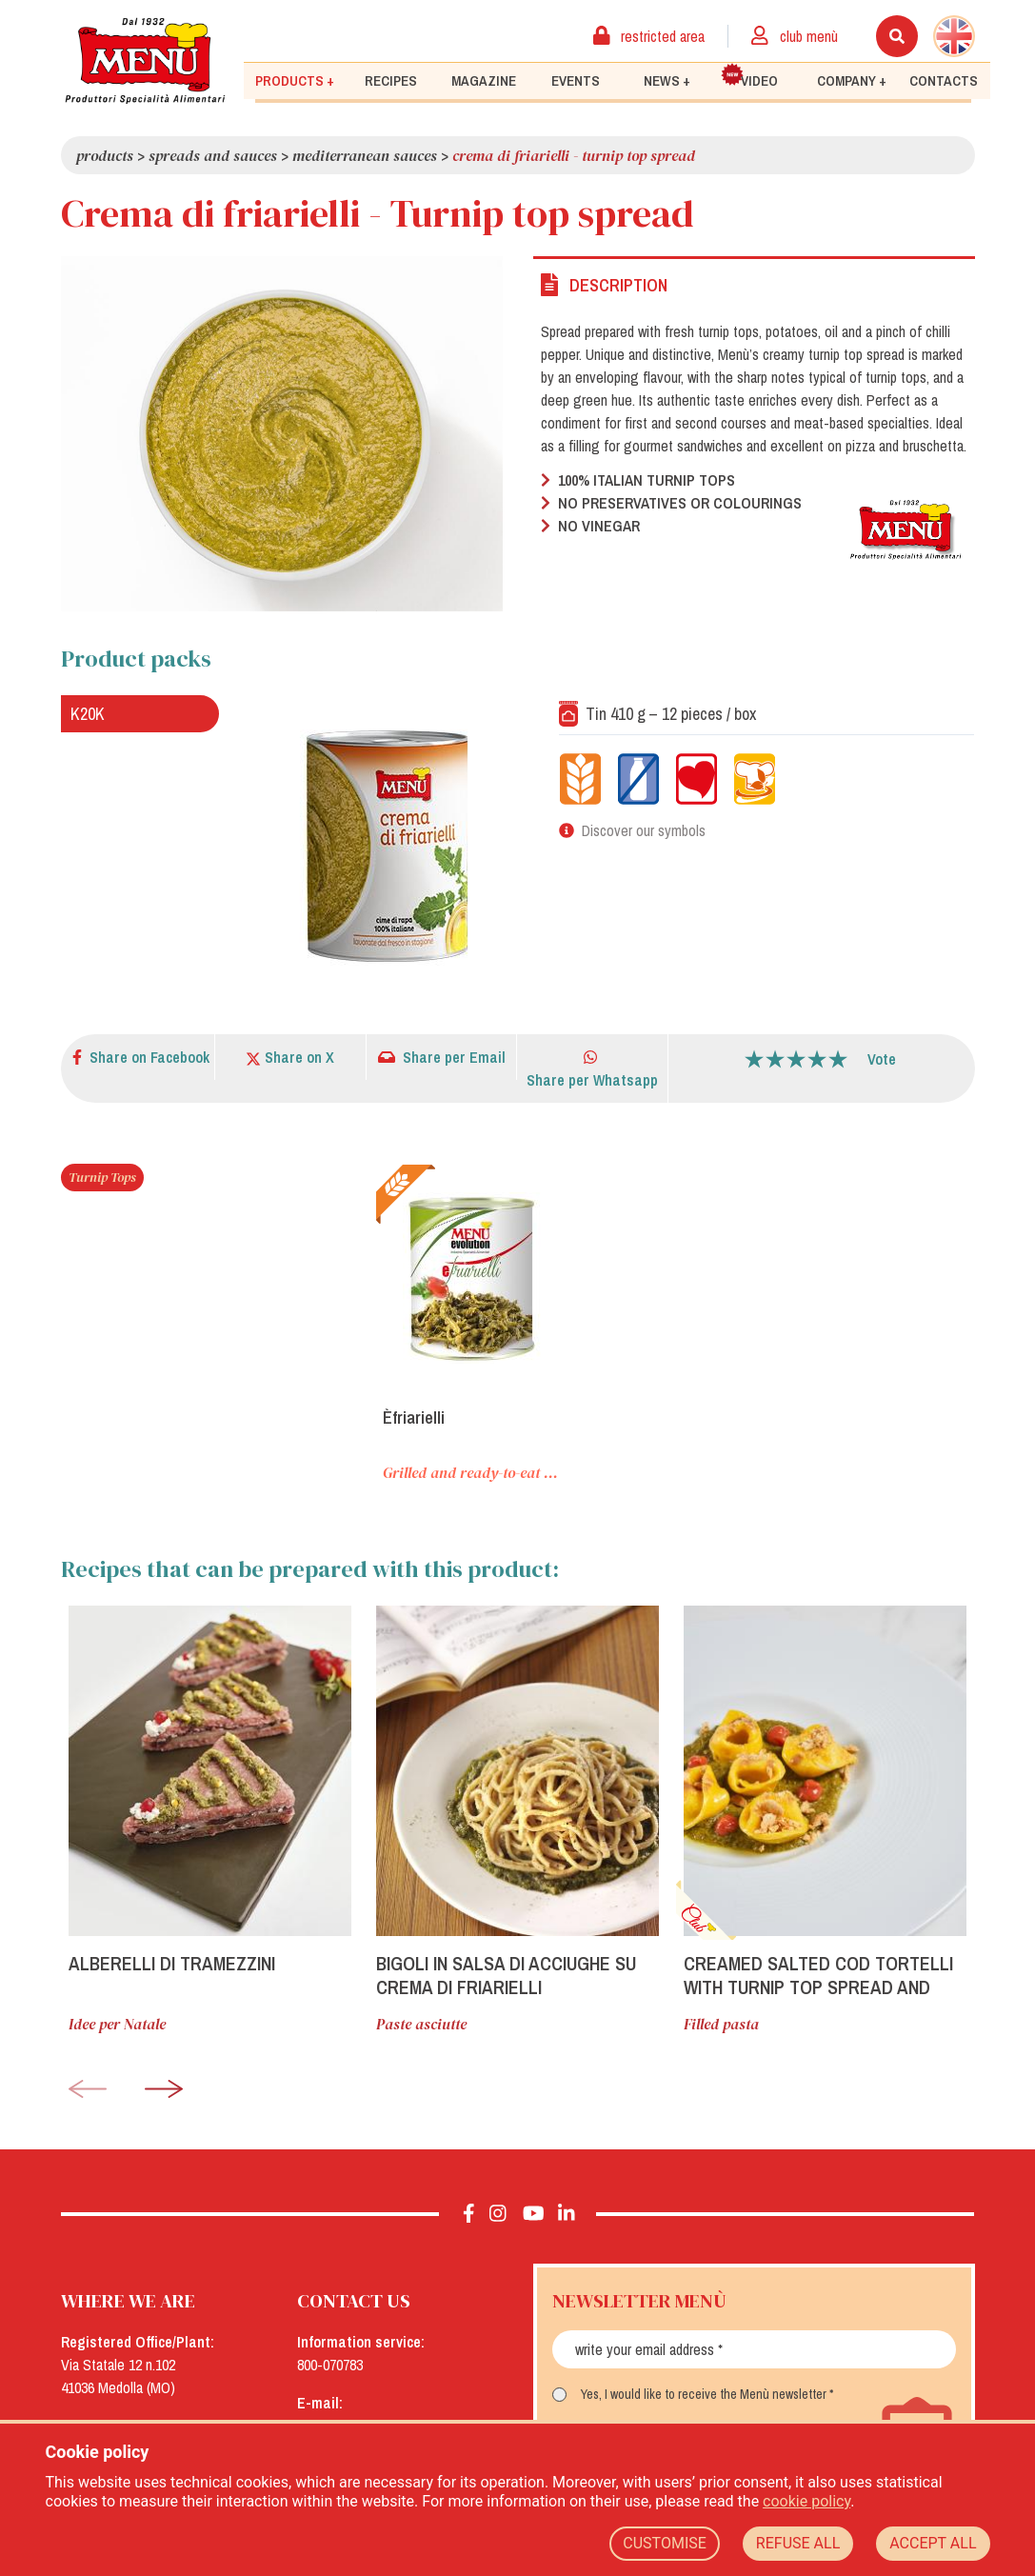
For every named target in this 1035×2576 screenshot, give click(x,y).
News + (667, 80)
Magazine (483, 80)
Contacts (943, 80)
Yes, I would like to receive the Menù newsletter (703, 2394)
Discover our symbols (644, 830)
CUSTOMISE (665, 2543)
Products (104, 155)
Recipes (391, 80)
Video (749, 76)
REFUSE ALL (798, 2543)
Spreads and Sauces (213, 155)
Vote (881, 1058)
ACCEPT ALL (932, 2543)
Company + (851, 80)
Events (575, 80)
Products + (294, 80)
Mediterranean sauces (364, 155)
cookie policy (806, 2501)
